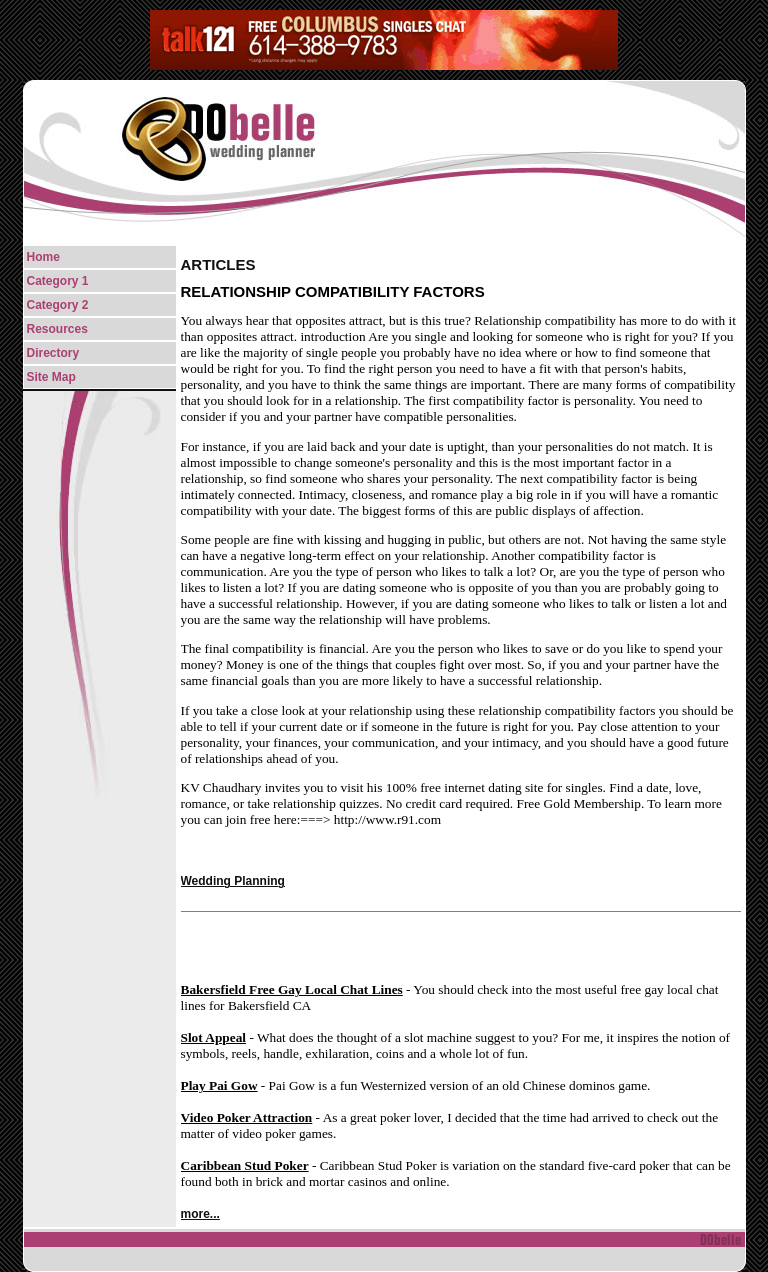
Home (43, 257)
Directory (53, 353)
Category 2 (58, 305)
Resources (57, 329)
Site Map (51, 377)
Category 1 (58, 281)
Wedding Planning (233, 881)
